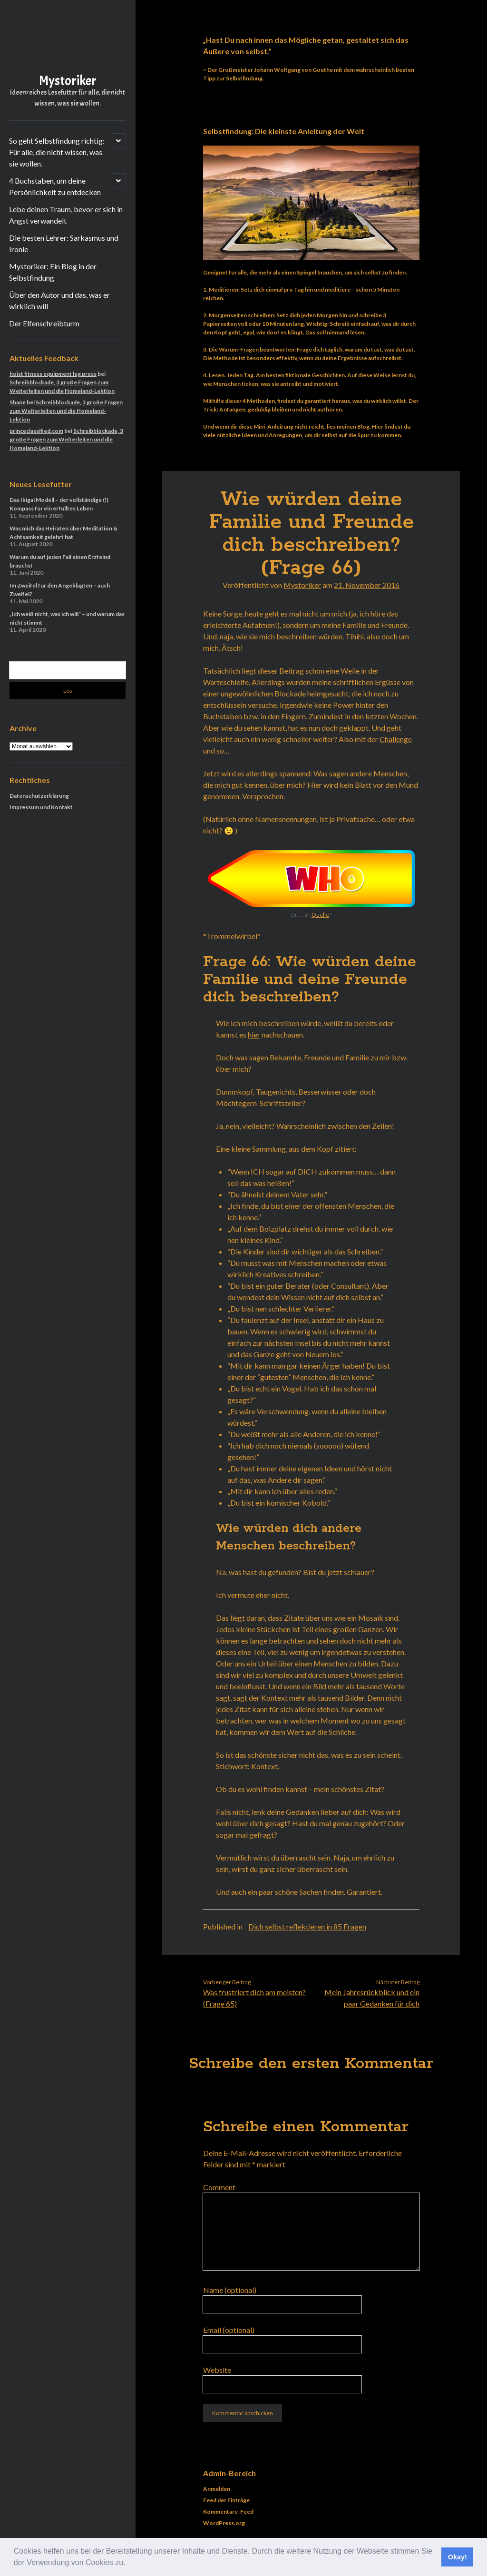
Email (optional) (228, 2329)
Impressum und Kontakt (41, 807)
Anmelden (216, 2488)
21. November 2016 (366, 584)
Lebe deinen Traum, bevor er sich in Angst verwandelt (66, 215)
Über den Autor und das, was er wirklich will (59, 300)
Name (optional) (229, 2289)
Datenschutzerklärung (39, 795)
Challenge (396, 739)
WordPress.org (224, 2523)
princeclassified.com (36, 430)
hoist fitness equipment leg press (53, 373)
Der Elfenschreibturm (44, 323)
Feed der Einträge (226, 2500)
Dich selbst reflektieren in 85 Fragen (307, 1926)
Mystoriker (68, 80)
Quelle (320, 914)
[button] (128, 2563)
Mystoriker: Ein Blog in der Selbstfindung (53, 272)
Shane (18, 402)
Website (217, 2369)
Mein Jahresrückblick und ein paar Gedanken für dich (371, 1998)
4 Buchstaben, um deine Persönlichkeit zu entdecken (55, 186)
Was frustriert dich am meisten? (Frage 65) (254, 1998)
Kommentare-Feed (228, 2511)
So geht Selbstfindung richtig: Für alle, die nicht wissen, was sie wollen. (57, 152)
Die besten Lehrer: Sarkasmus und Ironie (63, 243)
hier (254, 1034)
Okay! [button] (457, 2557)
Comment (219, 2187)
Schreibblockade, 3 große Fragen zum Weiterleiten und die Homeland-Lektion (66, 411)
